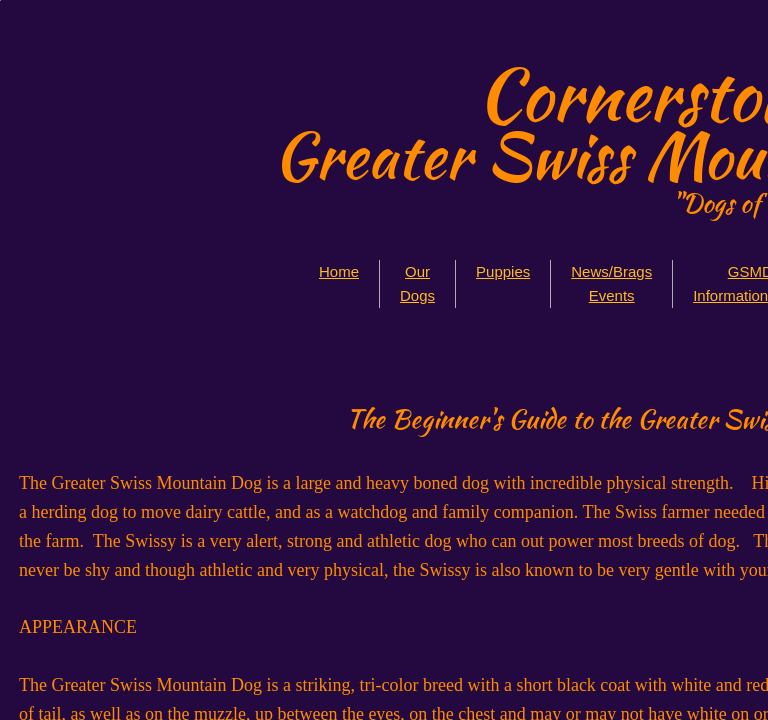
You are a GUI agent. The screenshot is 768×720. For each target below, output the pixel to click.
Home (339, 271)
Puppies (503, 271)
